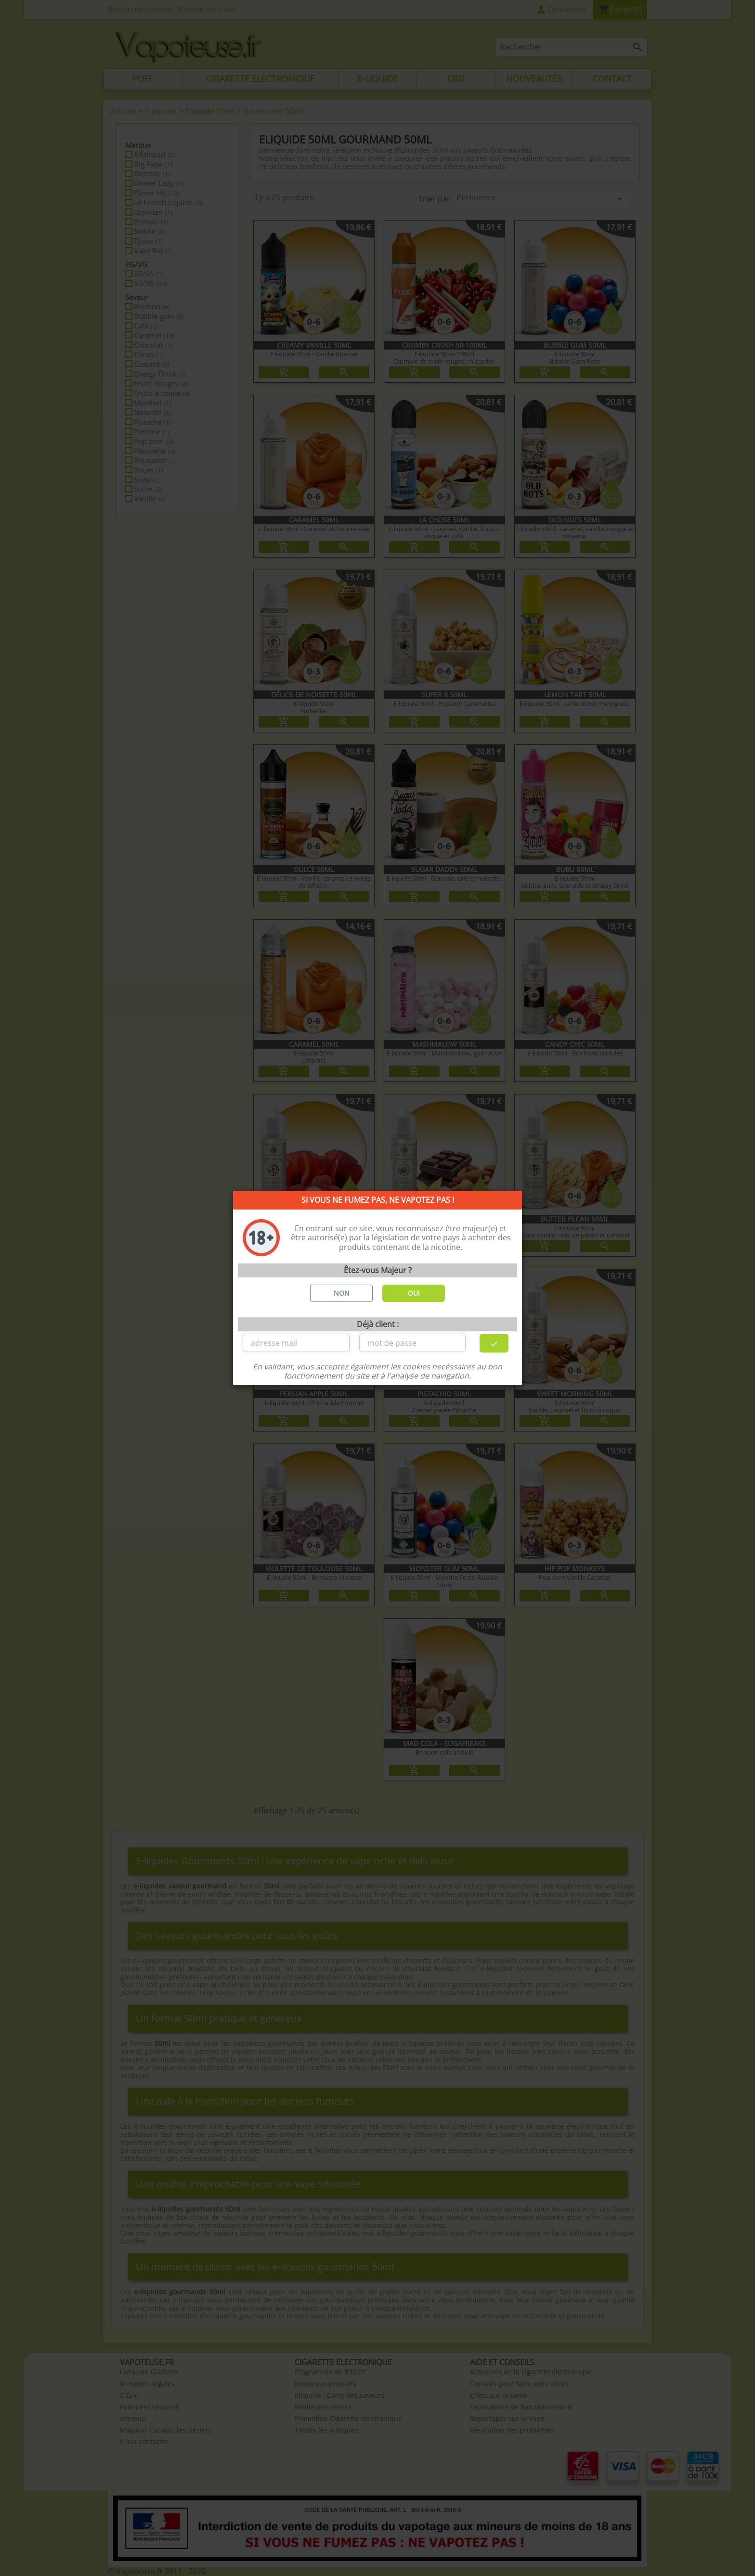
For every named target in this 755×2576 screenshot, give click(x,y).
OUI (414, 1293)
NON (342, 1293)
